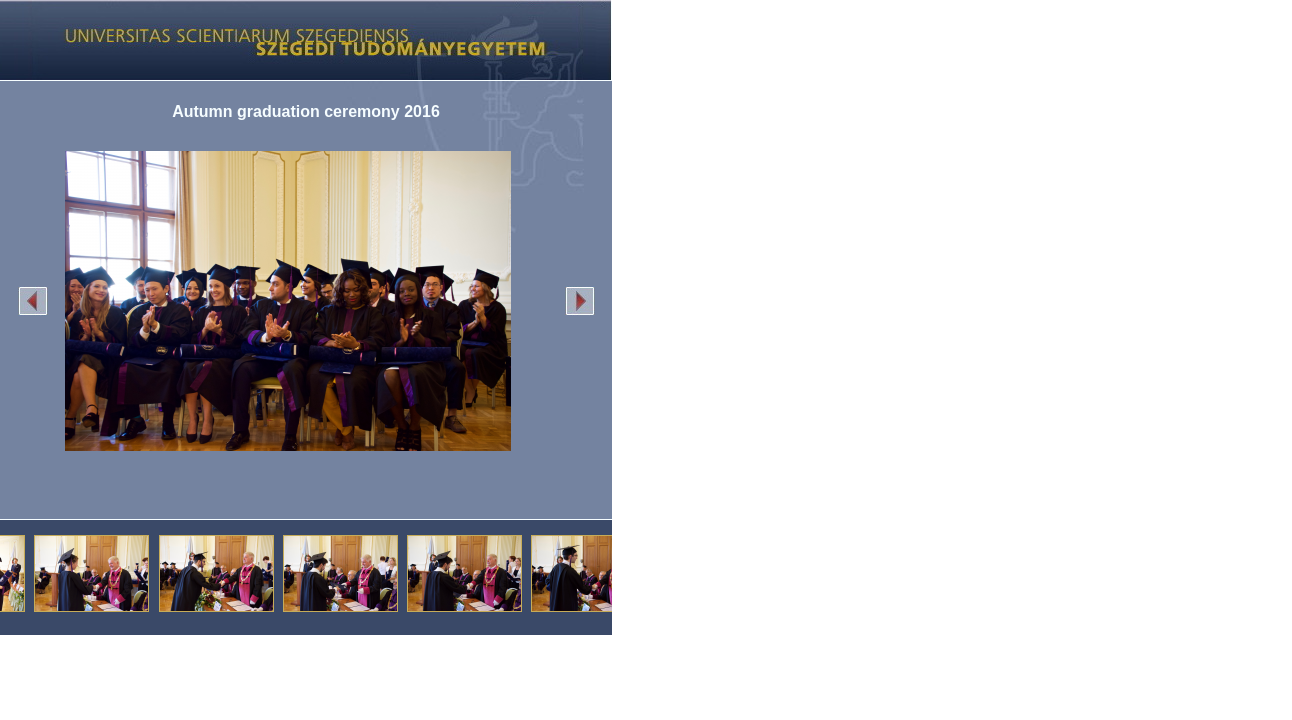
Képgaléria (298, 40)
